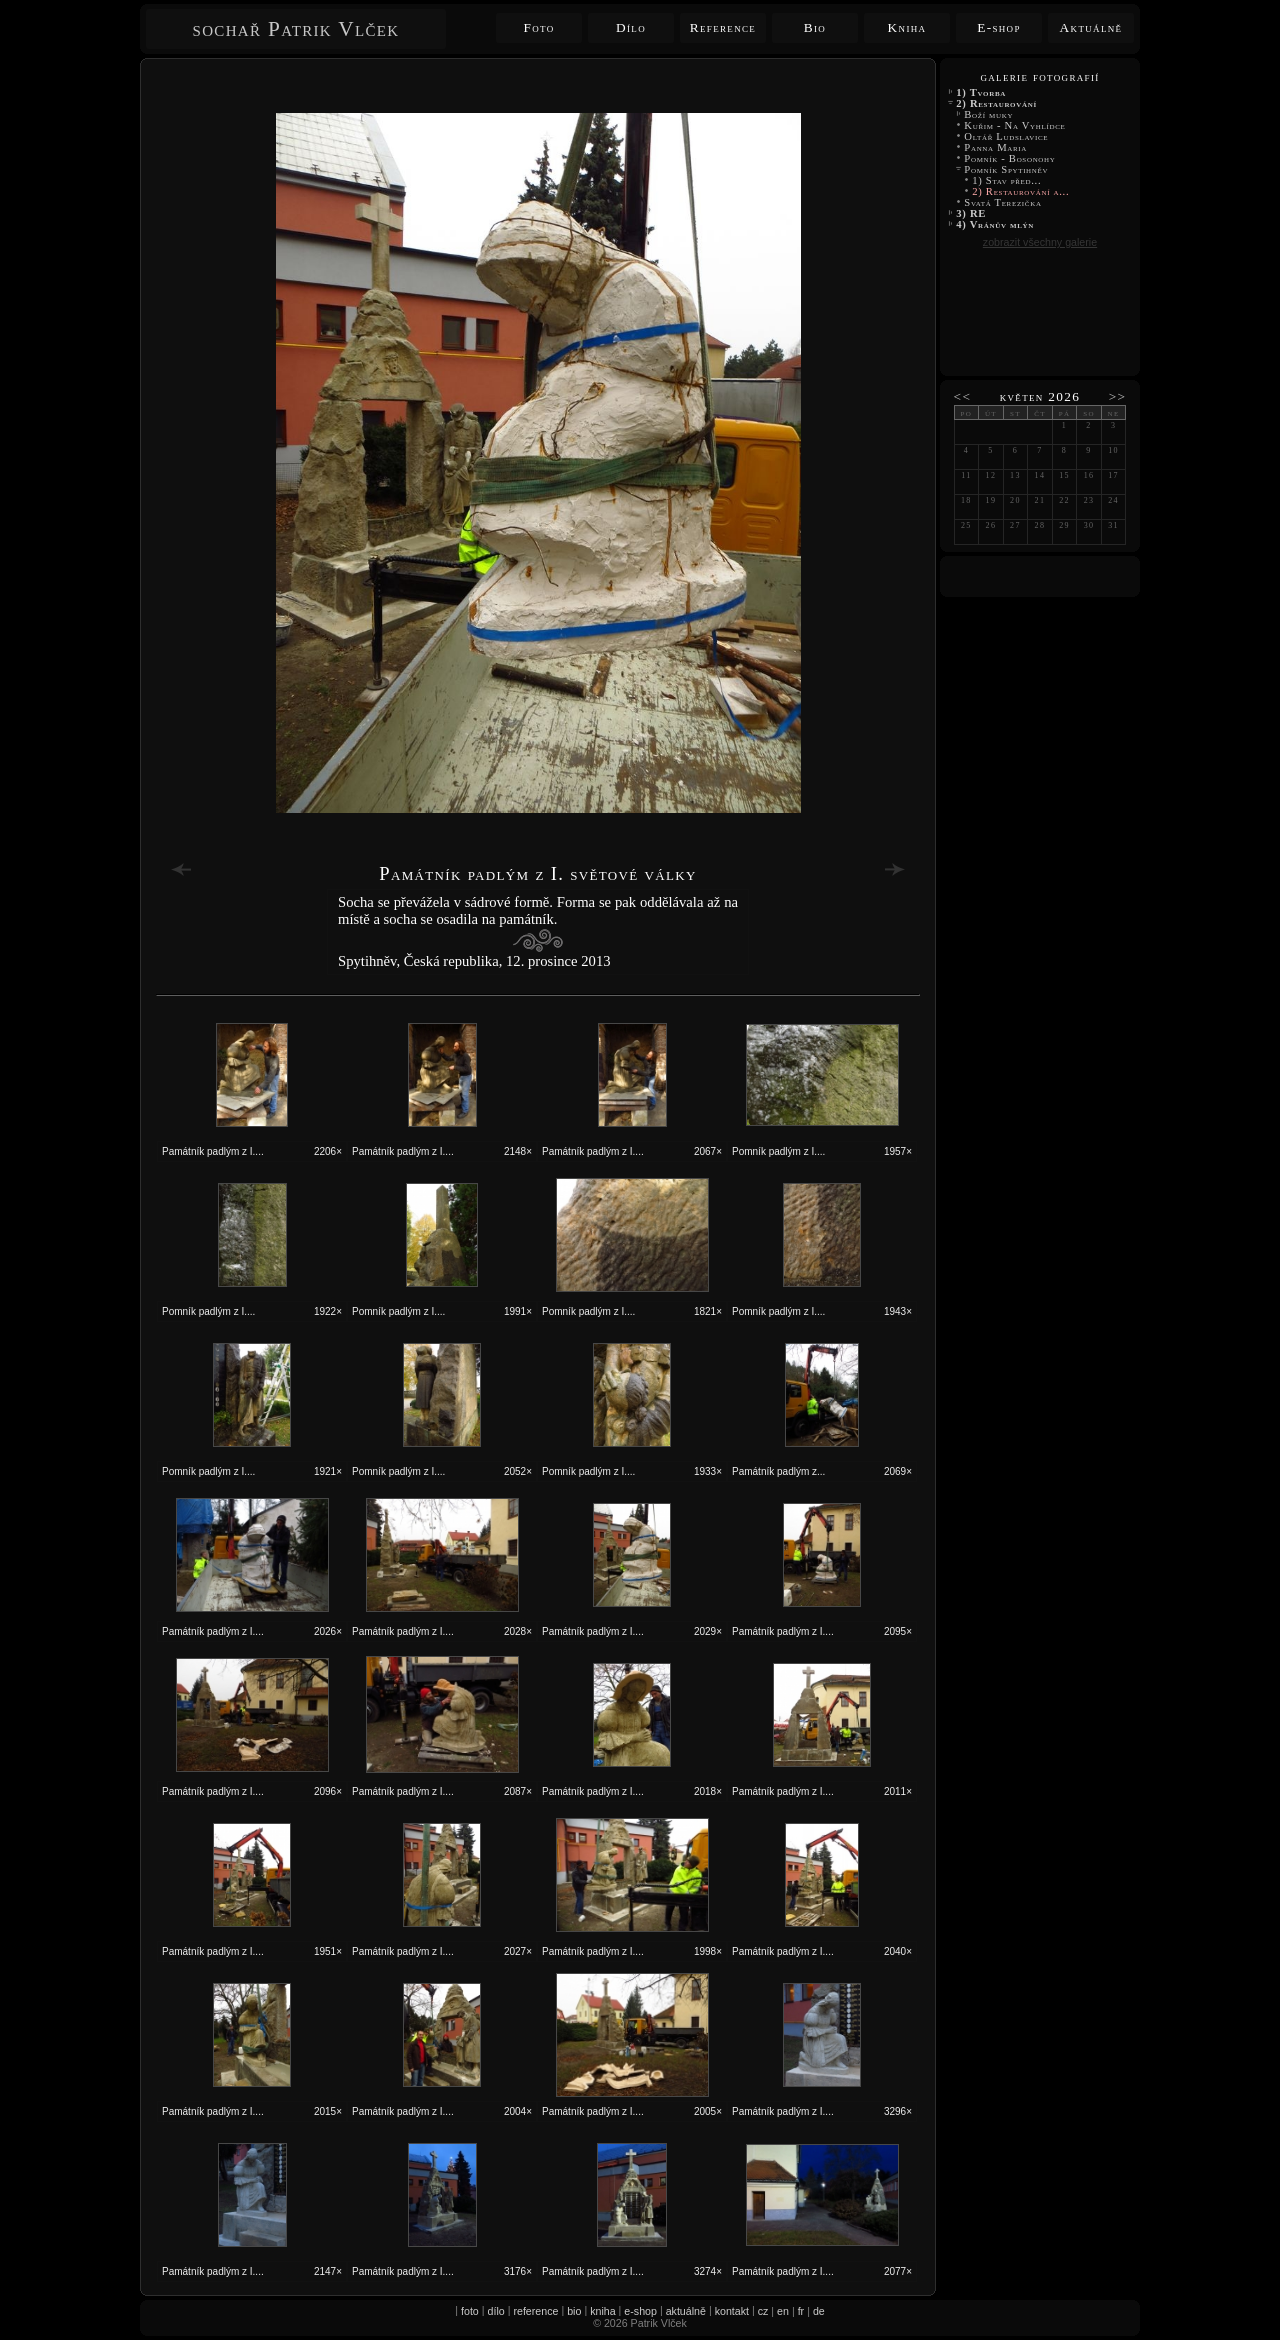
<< (963, 396)
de (819, 2311)
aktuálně (686, 2311)
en (783, 2311)
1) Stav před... (1007, 180)
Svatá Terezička (1003, 202)
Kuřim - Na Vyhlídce (1015, 125)
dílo (496, 2311)
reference (535, 2311)
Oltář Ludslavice (1006, 136)
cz (763, 2311)
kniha (602, 2311)
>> (1118, 396)
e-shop (640, 2311)
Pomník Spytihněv (1006, 169)
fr (801, 2311)
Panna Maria (995, 147)
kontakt (732, 2311)
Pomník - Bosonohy (1010, 158)
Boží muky (989, 114)
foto (470, 2311)
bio (574, 2311)
